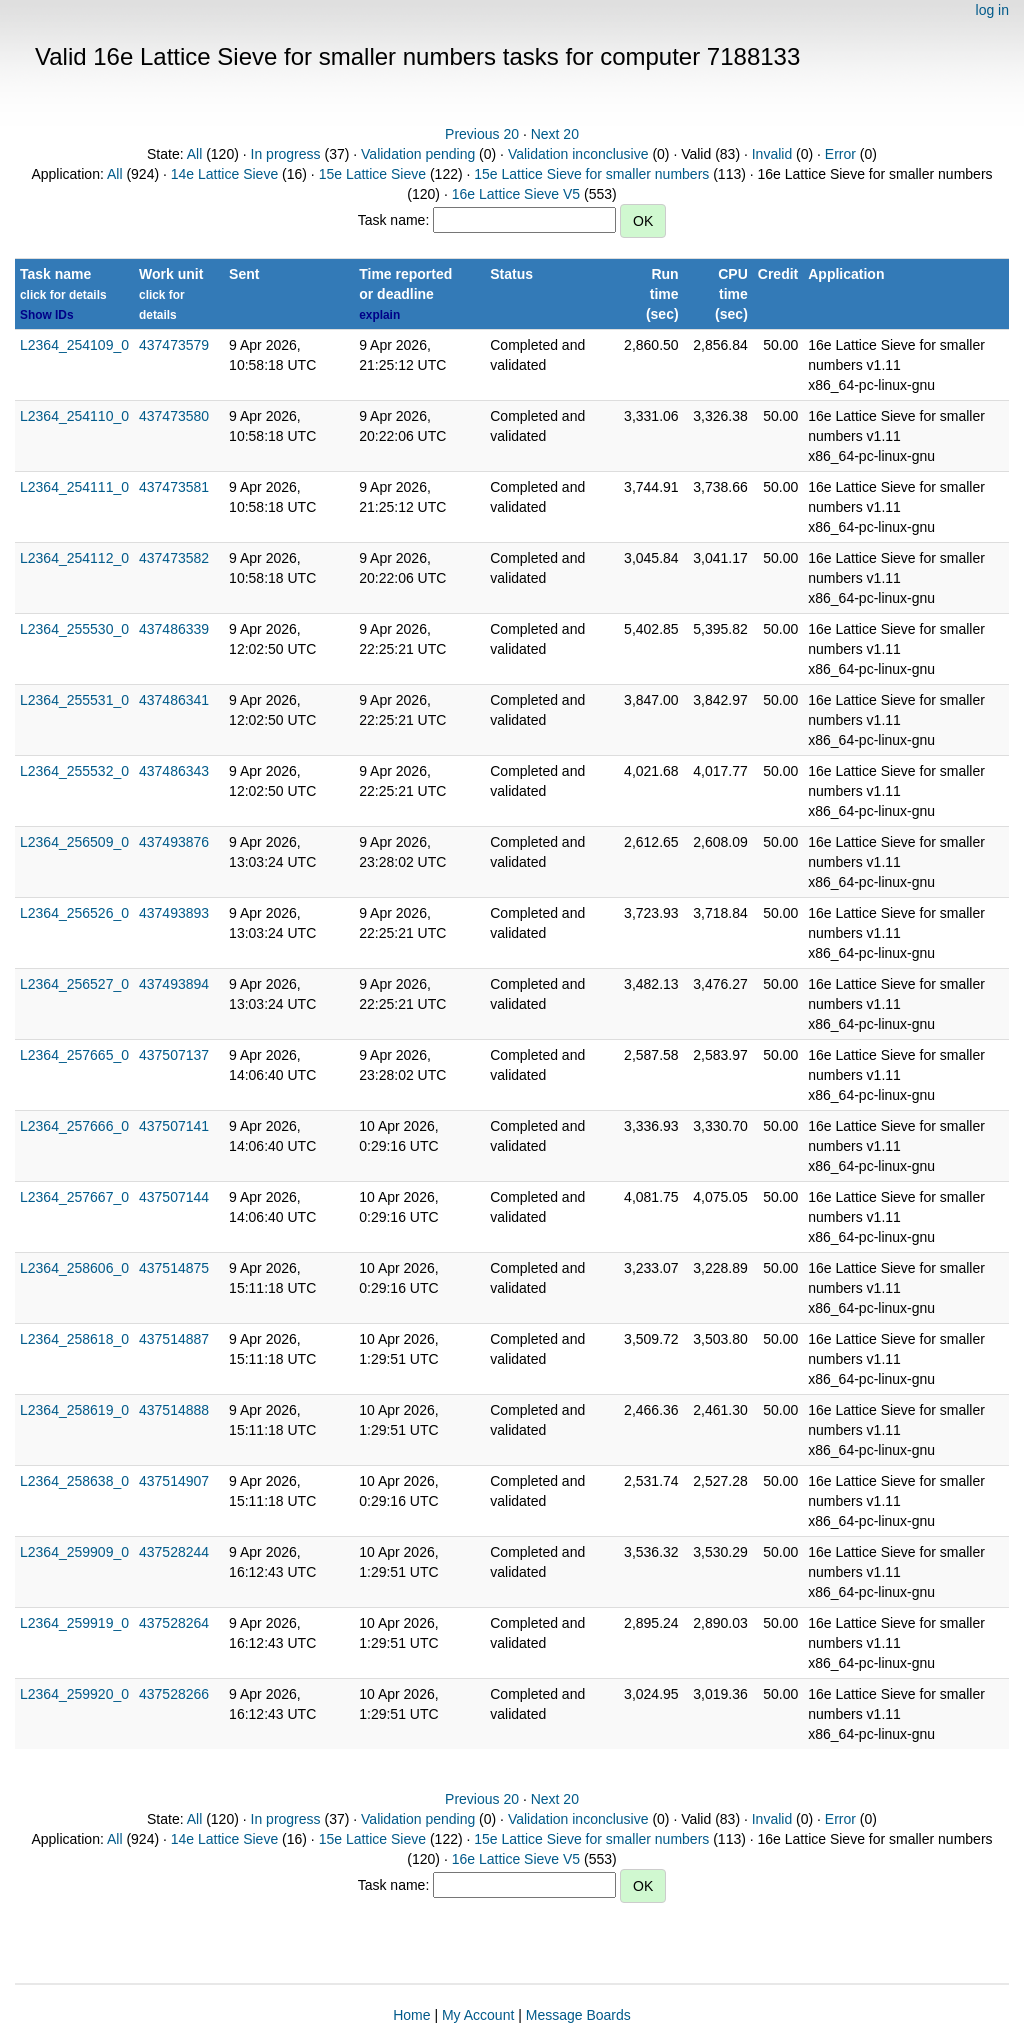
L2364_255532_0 (74, 771)
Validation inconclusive (578, 154)
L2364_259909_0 (74, 1552)
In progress (286, 154)
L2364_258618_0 (74, 1339)
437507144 (174, 1197)
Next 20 (555, 134)
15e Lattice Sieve (372, 174)
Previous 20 (482, 134)
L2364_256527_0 (74, 984)
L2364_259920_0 (74, 1694)
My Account (478, 2015)
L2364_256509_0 (74, 842)
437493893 (174, 913)
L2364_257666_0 (74, 1126)
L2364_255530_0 (74, 629)
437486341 (174, 700)
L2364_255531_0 (74, 700)
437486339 (174, 629)
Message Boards (578, 2015)
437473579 (174, 345)
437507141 (174, 1126)
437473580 (174, 416)
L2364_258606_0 (74, 1268)
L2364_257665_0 (74, 1055)
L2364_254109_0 (74, 345)
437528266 (174, 1694)
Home (411, 2015)
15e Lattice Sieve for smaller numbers (591, 174)
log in (992, 10)
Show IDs (47, 315)
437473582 (174, 558)
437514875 (174, 1268)
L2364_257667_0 (74, 1197)
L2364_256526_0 (74, 913)
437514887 (174, 1339)
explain (379, 315)
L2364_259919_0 (74, 1623)
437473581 (174, 487)
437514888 (174, 1410)
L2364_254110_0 (74, 416)
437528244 (174, 1552)
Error (840, 154)
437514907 (174, 1481)
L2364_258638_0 (74, 1481)
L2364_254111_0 (74, 487)
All (195, 154)
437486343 (174, 771)
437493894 (174, 984)
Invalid (772, 154)
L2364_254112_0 (74, 558)
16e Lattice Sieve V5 (516, 194)
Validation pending (418, 154)
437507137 (174, 1055)
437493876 (174, 842)
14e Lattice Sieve (224, 174)
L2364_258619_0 (74, 1410)
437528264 (174, 1623)
